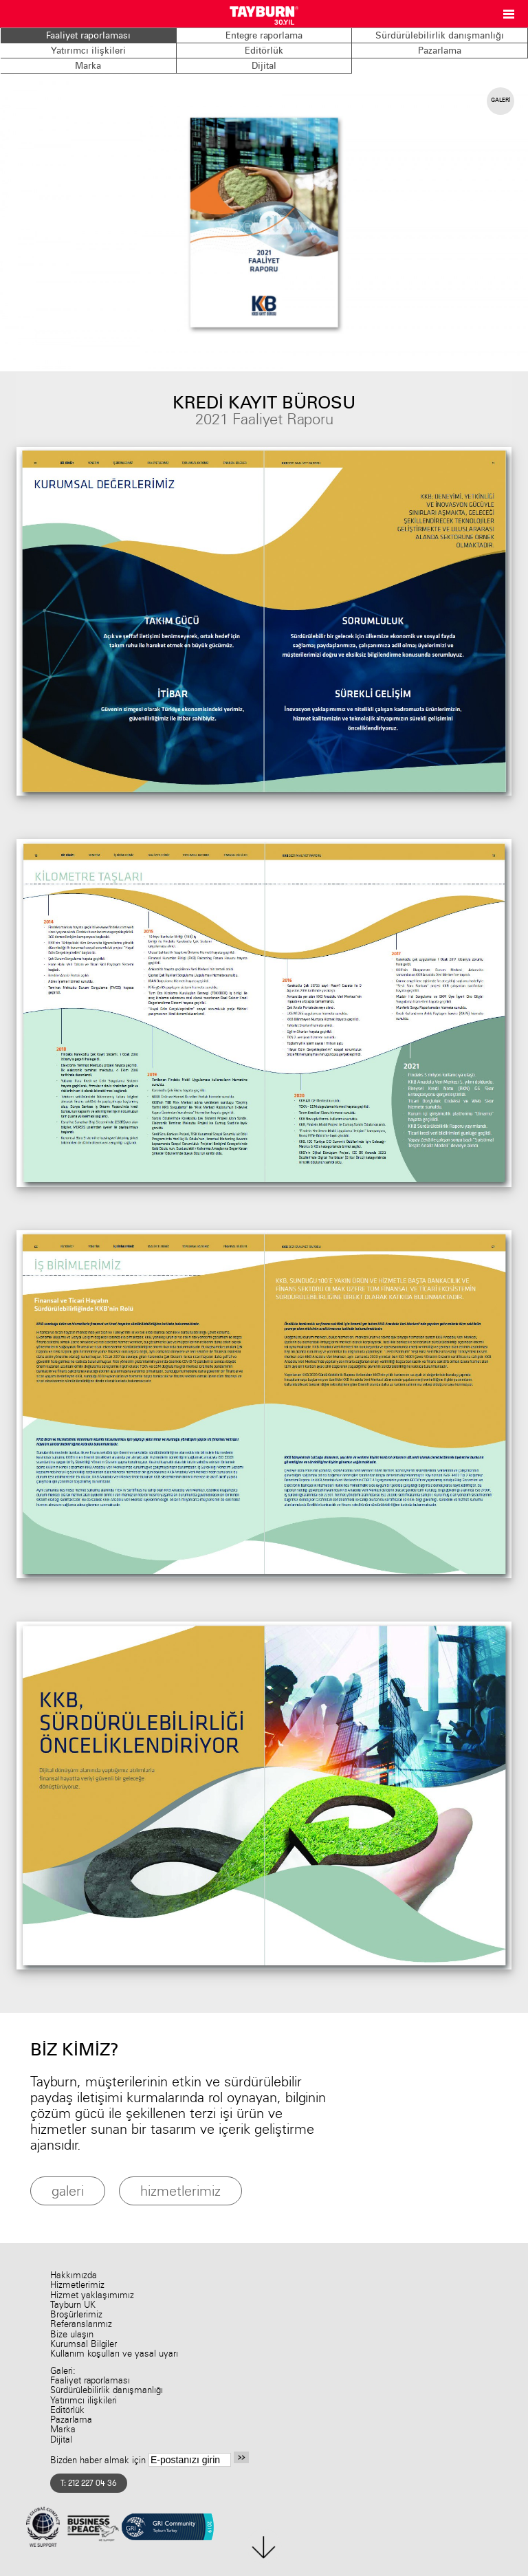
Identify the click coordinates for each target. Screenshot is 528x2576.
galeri (68, 2190)
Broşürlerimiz (76, 2314)
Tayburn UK (73, 2305)
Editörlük (264, 50)
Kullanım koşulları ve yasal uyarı (114, 2353)
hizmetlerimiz (180, 2190)
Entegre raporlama (264, 35)
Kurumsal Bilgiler (83, 2344)
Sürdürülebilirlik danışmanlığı (439, 35)
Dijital (264, 65)
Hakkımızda (73, 2275)
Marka (88, 65)
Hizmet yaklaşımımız (92, 2295)
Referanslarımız (81, 2324)
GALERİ (500, 99)
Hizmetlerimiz (77, 2285)
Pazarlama (439, 50)
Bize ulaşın (72, 2334)
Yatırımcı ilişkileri (88, 50)
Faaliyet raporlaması (88, 35)
